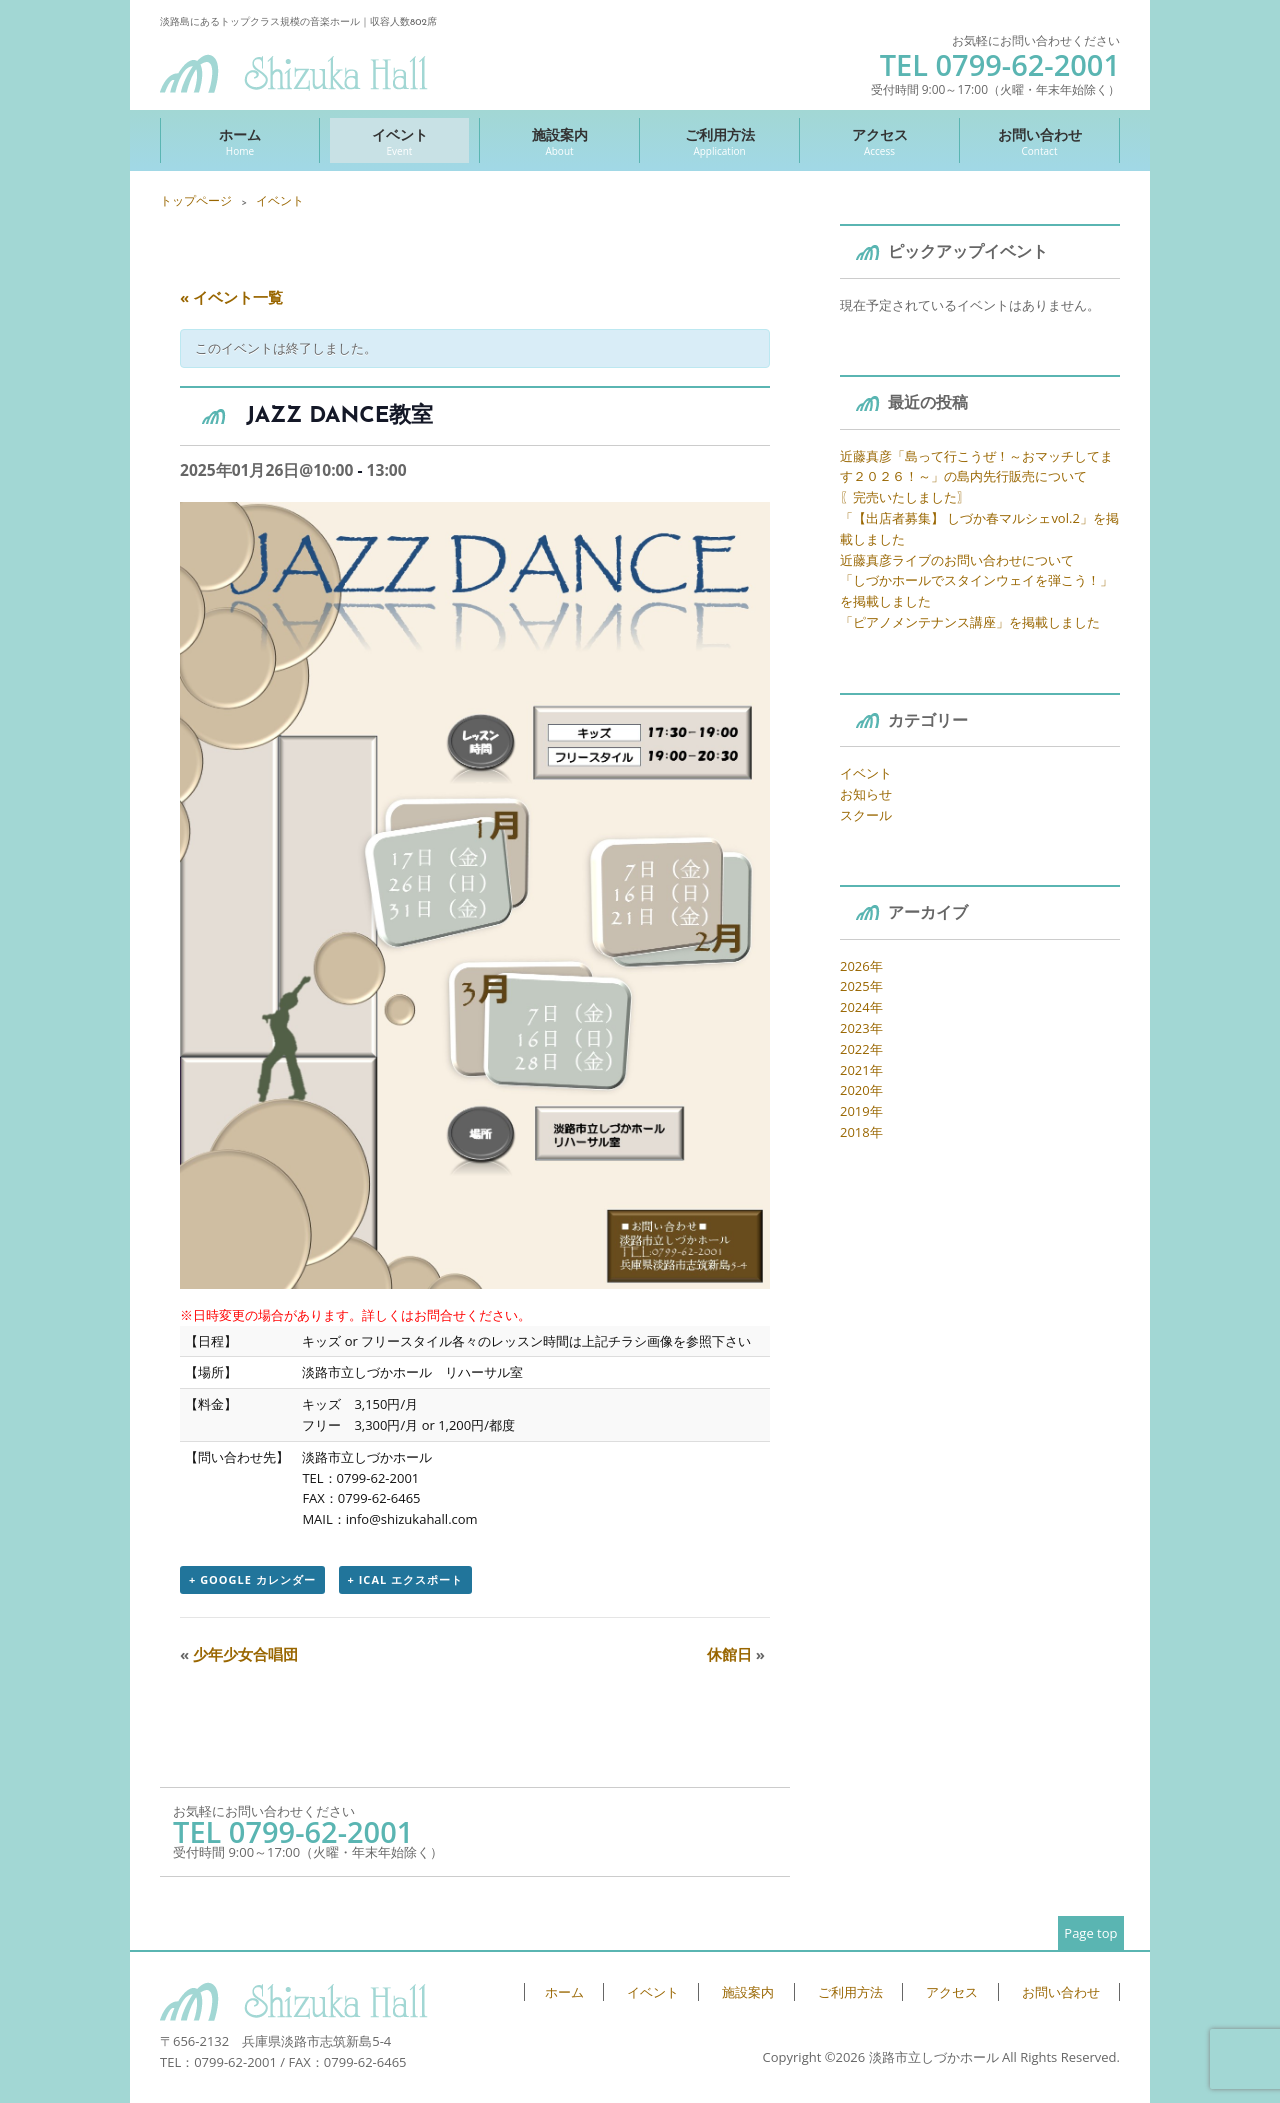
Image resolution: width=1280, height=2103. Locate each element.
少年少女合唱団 (239, 1654)
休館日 (736, 1654)
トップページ (196, 200)
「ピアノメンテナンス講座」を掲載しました (970, 622)
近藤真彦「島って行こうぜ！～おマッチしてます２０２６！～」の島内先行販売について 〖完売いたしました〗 (976, 477)
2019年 (861, 1111)
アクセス (879, 141)
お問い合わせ (1039, 141)
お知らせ (866, 794)
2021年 (861, 1070)
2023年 (861, 1028)
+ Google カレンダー (252, 1579)
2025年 (861, 986)
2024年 (861, 1007)
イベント (399, 141)
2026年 (861, 966)
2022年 (861, 1049)
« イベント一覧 (231, 297)
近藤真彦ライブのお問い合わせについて (957, 560)
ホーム (240, 141)
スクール (866, 815)
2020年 (861, 1090)
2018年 (861, 1132)
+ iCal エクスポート (405, 1579)
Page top (1090, 1933)
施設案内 (559, 141)
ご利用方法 (719, 141)
